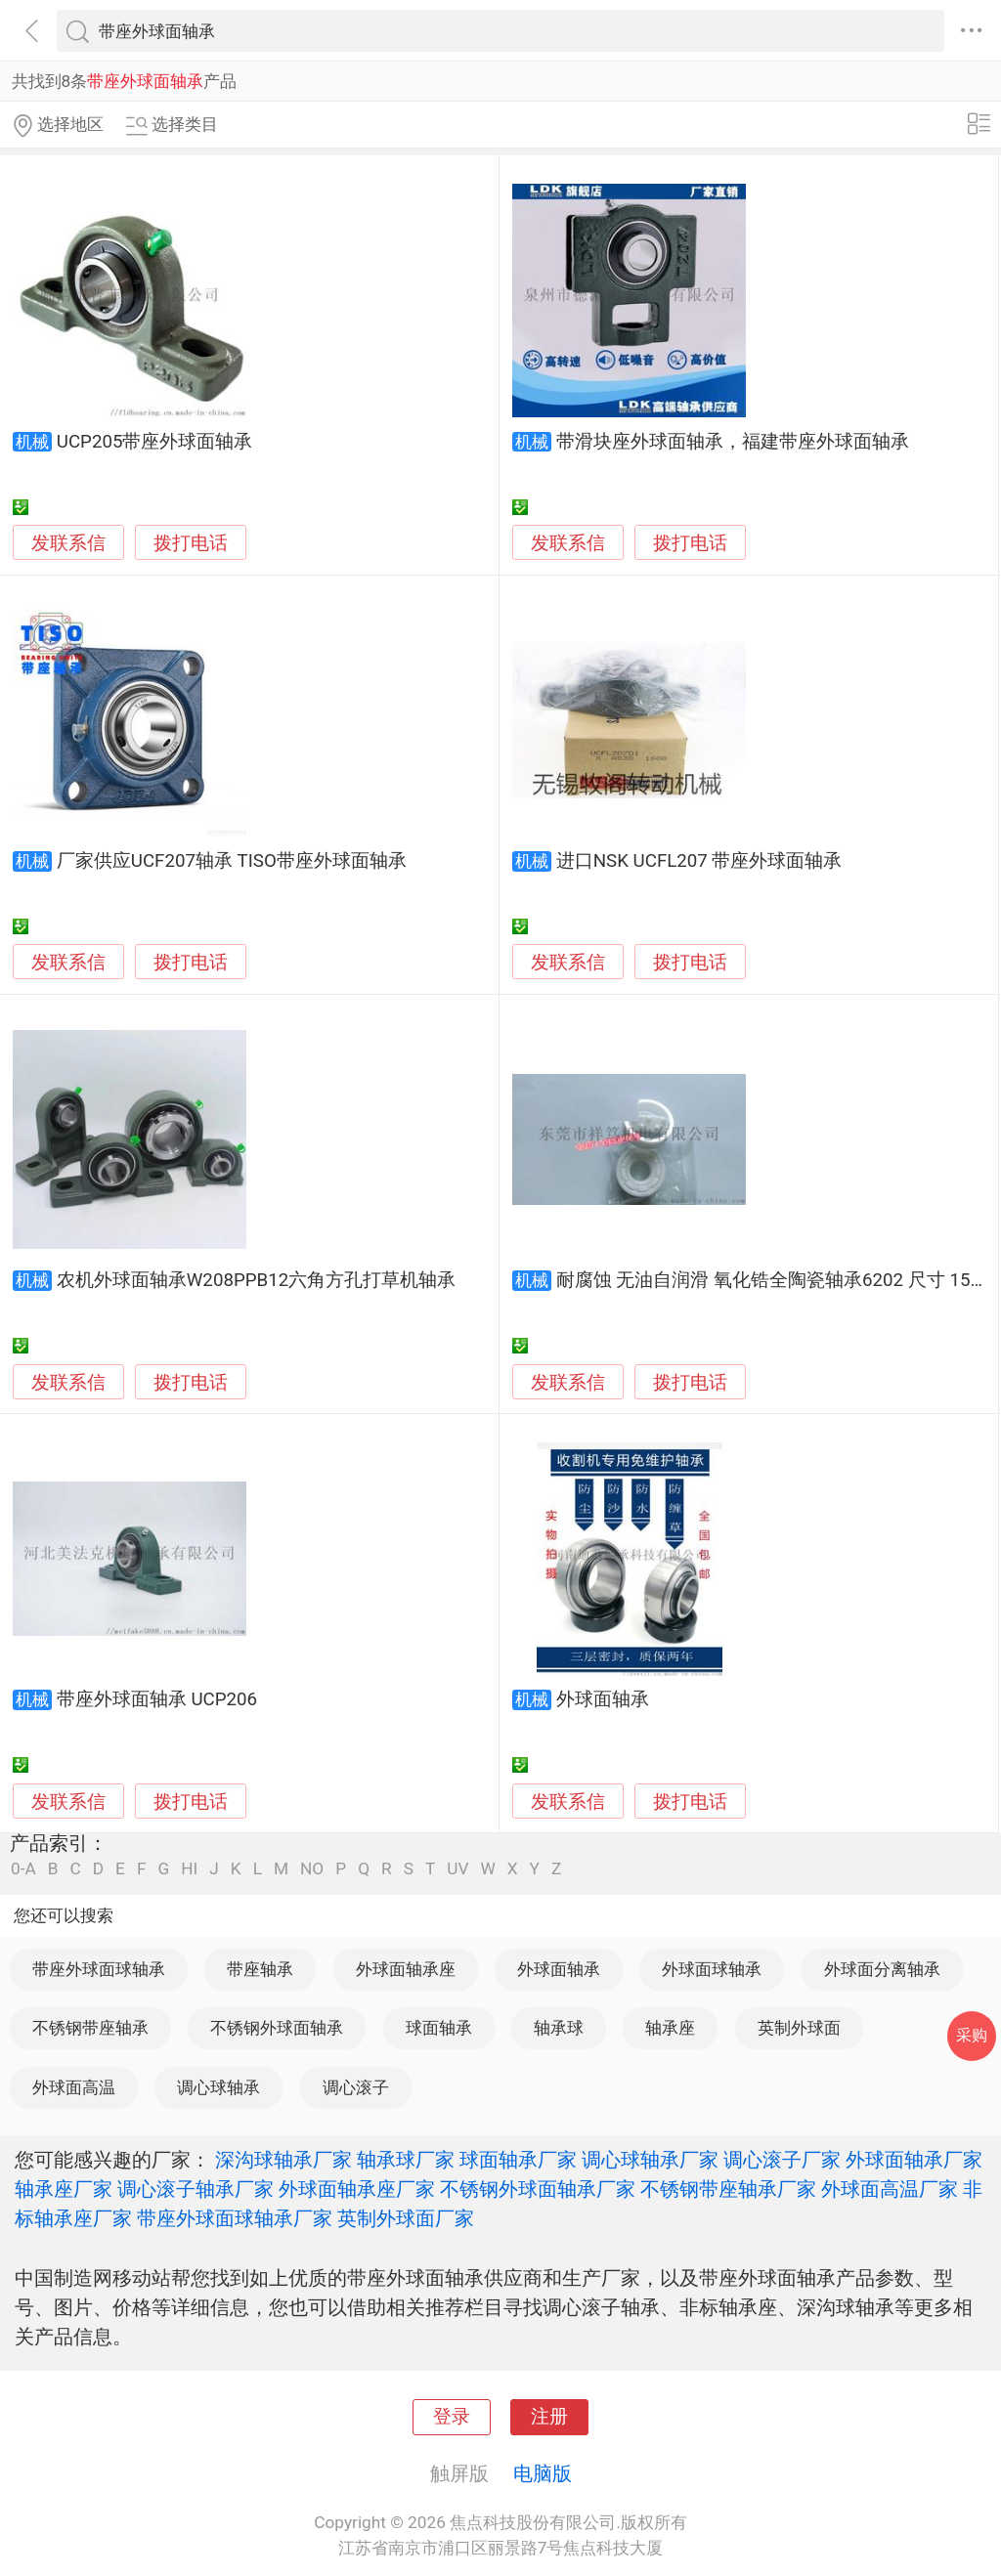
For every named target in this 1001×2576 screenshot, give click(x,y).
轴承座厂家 (63, 2189)
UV (457, 1869)
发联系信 (68, 543)
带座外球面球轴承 (98, 1969)
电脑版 (542, 2473)
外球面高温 (73, 2087)
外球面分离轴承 (882, 1969)
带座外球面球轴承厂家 (234, 2218)
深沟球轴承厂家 (283, 2159)
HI (189, 1869)
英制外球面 (799, 2028)
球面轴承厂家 (518, 2159)
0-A (23, 1869)
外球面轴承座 (406, 1969)
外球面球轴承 (712, 1969)
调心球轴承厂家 (650, 2159)
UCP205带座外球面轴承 (155, 441)
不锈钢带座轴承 (90, 2028)
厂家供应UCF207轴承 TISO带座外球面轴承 (232, 861)
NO (312, 1869)
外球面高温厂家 (889, 2189)
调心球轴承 (218, 2087)
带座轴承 (260, 1969)
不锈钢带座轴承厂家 (728, 2189)
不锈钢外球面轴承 (276, 2028)
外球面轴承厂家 (914, 2159)
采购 (971, 2035)
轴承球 (559, 2028)
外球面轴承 (602, 1699)
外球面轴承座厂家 (357, 2189)
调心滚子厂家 (782, 2159)
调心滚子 (356, 2087)
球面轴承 (439, 2028)
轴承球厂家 (406, 2159)
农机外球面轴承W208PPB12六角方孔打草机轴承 (256, 1280)
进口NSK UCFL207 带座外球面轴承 (699, 861)
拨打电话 (190, 543)
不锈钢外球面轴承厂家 (537, 2189)
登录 (451, 2416)
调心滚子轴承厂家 (195, 2189)
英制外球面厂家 (405, 2218)
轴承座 (670, 2028)
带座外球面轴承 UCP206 (157, 1699)
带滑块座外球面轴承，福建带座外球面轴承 (732, 441)
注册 (549, 2416)
